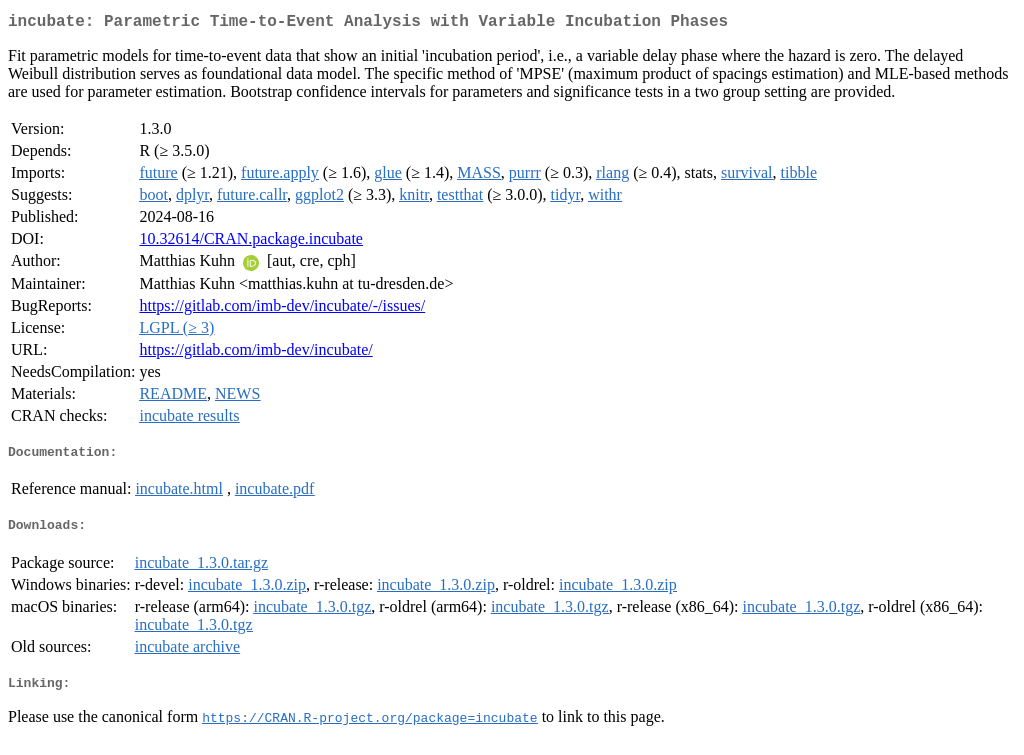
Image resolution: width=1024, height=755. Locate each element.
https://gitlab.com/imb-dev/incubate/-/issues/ (282, 309)
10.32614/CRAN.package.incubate (251, 242)
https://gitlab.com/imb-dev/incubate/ (255, 353)
